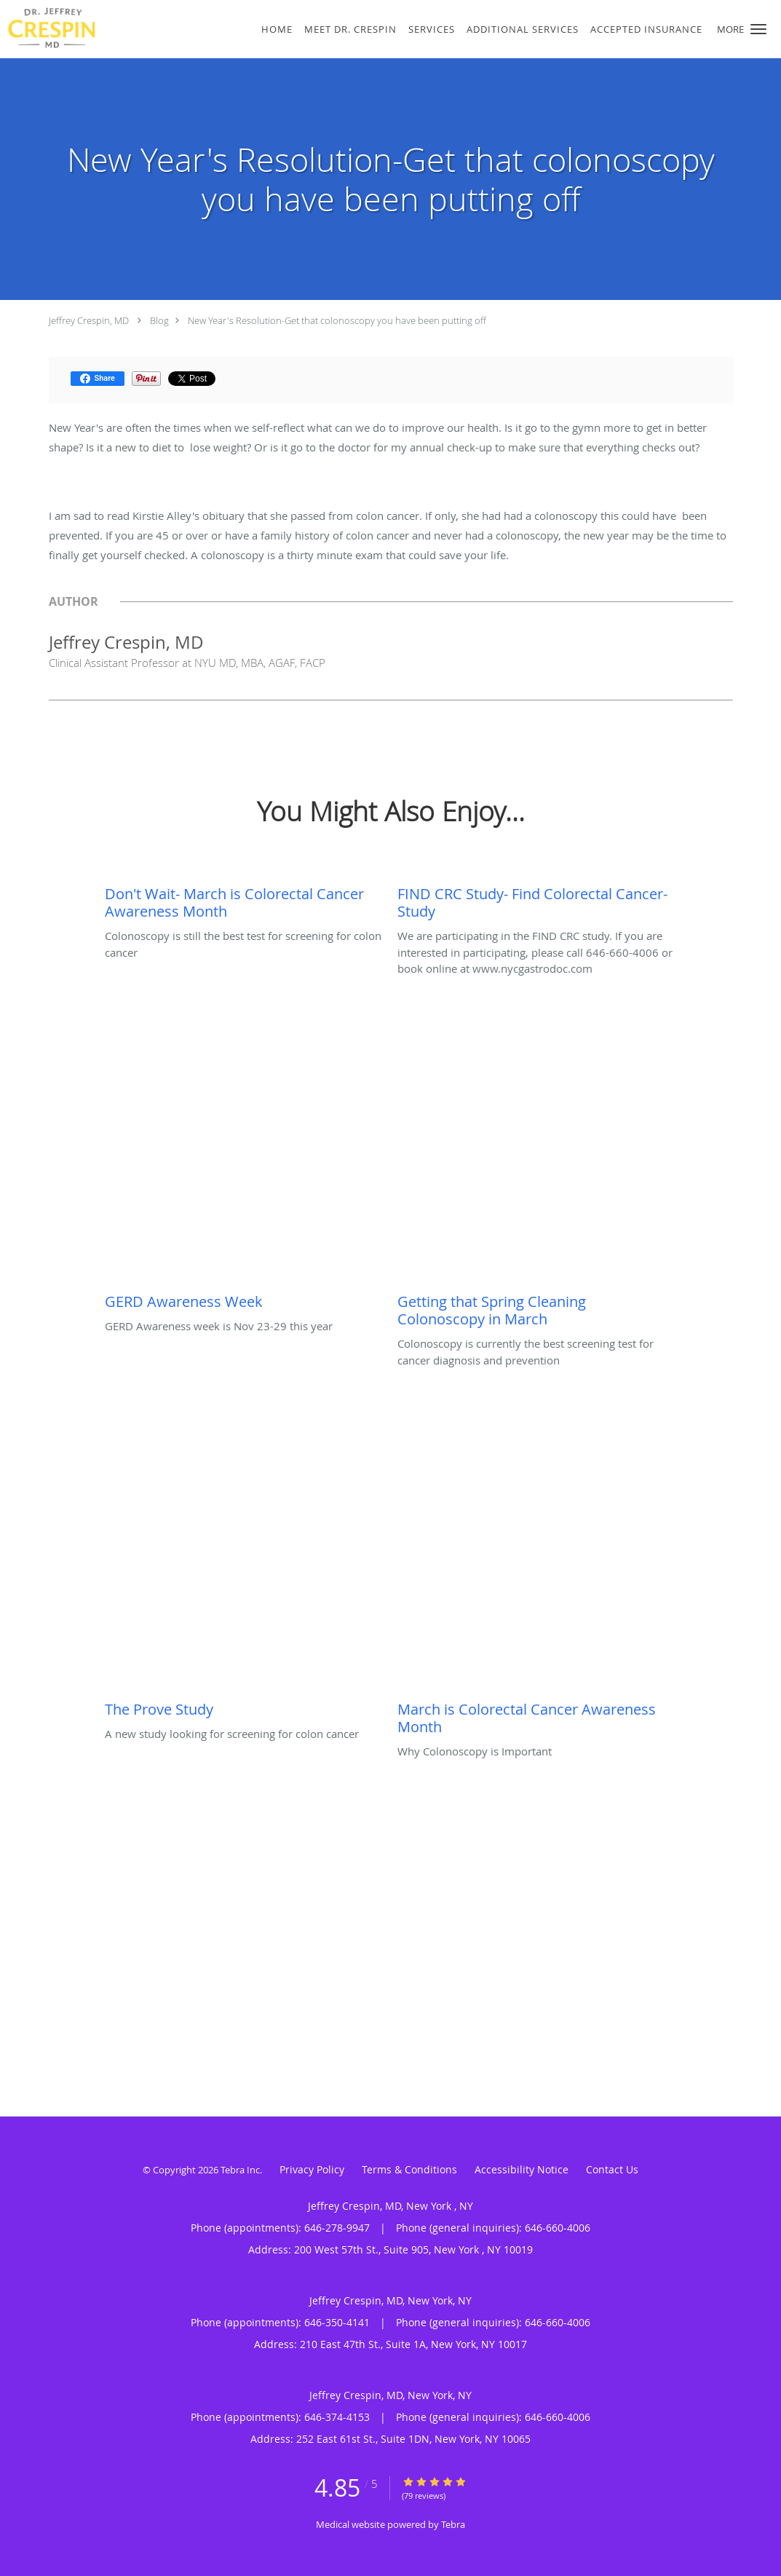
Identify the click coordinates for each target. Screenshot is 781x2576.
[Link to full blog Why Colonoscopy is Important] (536, 1714)
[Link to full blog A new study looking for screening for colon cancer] (244, 1706)
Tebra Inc (240, 2169)
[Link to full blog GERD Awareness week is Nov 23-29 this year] (244, 1298)
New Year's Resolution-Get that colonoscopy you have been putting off (337, 320)
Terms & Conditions (409, 2169)
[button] (758, 29)
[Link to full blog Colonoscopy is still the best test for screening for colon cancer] (244, 899)
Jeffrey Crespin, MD (89, 320)
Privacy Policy (312, 2169)
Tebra (453, 2524)
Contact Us (612, 2169)
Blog (159, 320)
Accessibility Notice (521, 2169)
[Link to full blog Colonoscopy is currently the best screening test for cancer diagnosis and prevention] (536, 1307)
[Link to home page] (93, 27)
